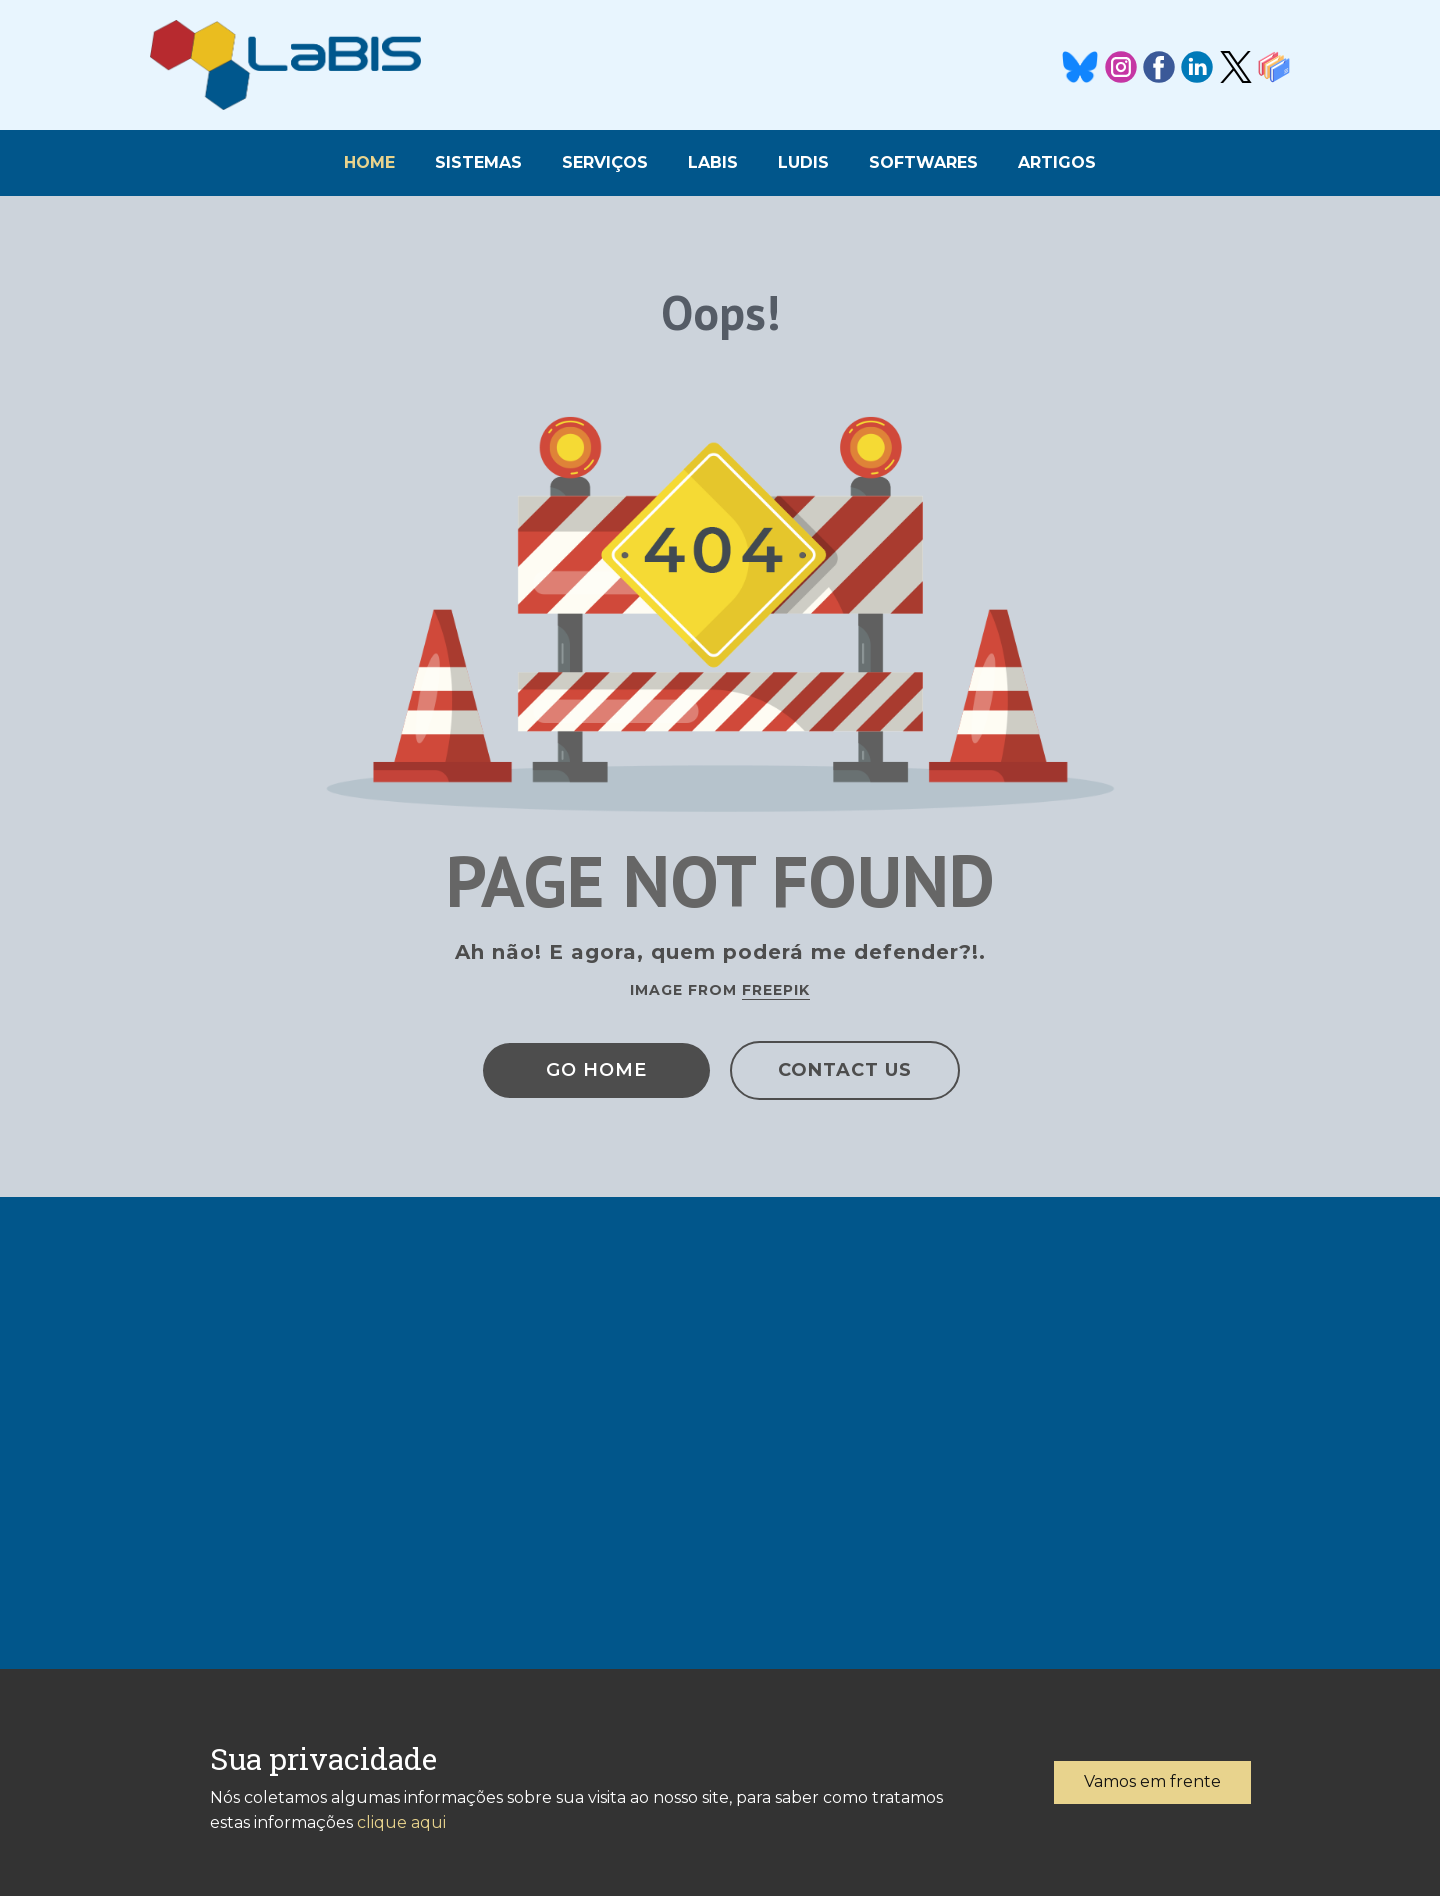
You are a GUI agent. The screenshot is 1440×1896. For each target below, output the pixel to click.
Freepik (776, 990)
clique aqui (401, 1822)
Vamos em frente (1152, 1781)
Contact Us (845, 1070)
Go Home (596, 1070)
